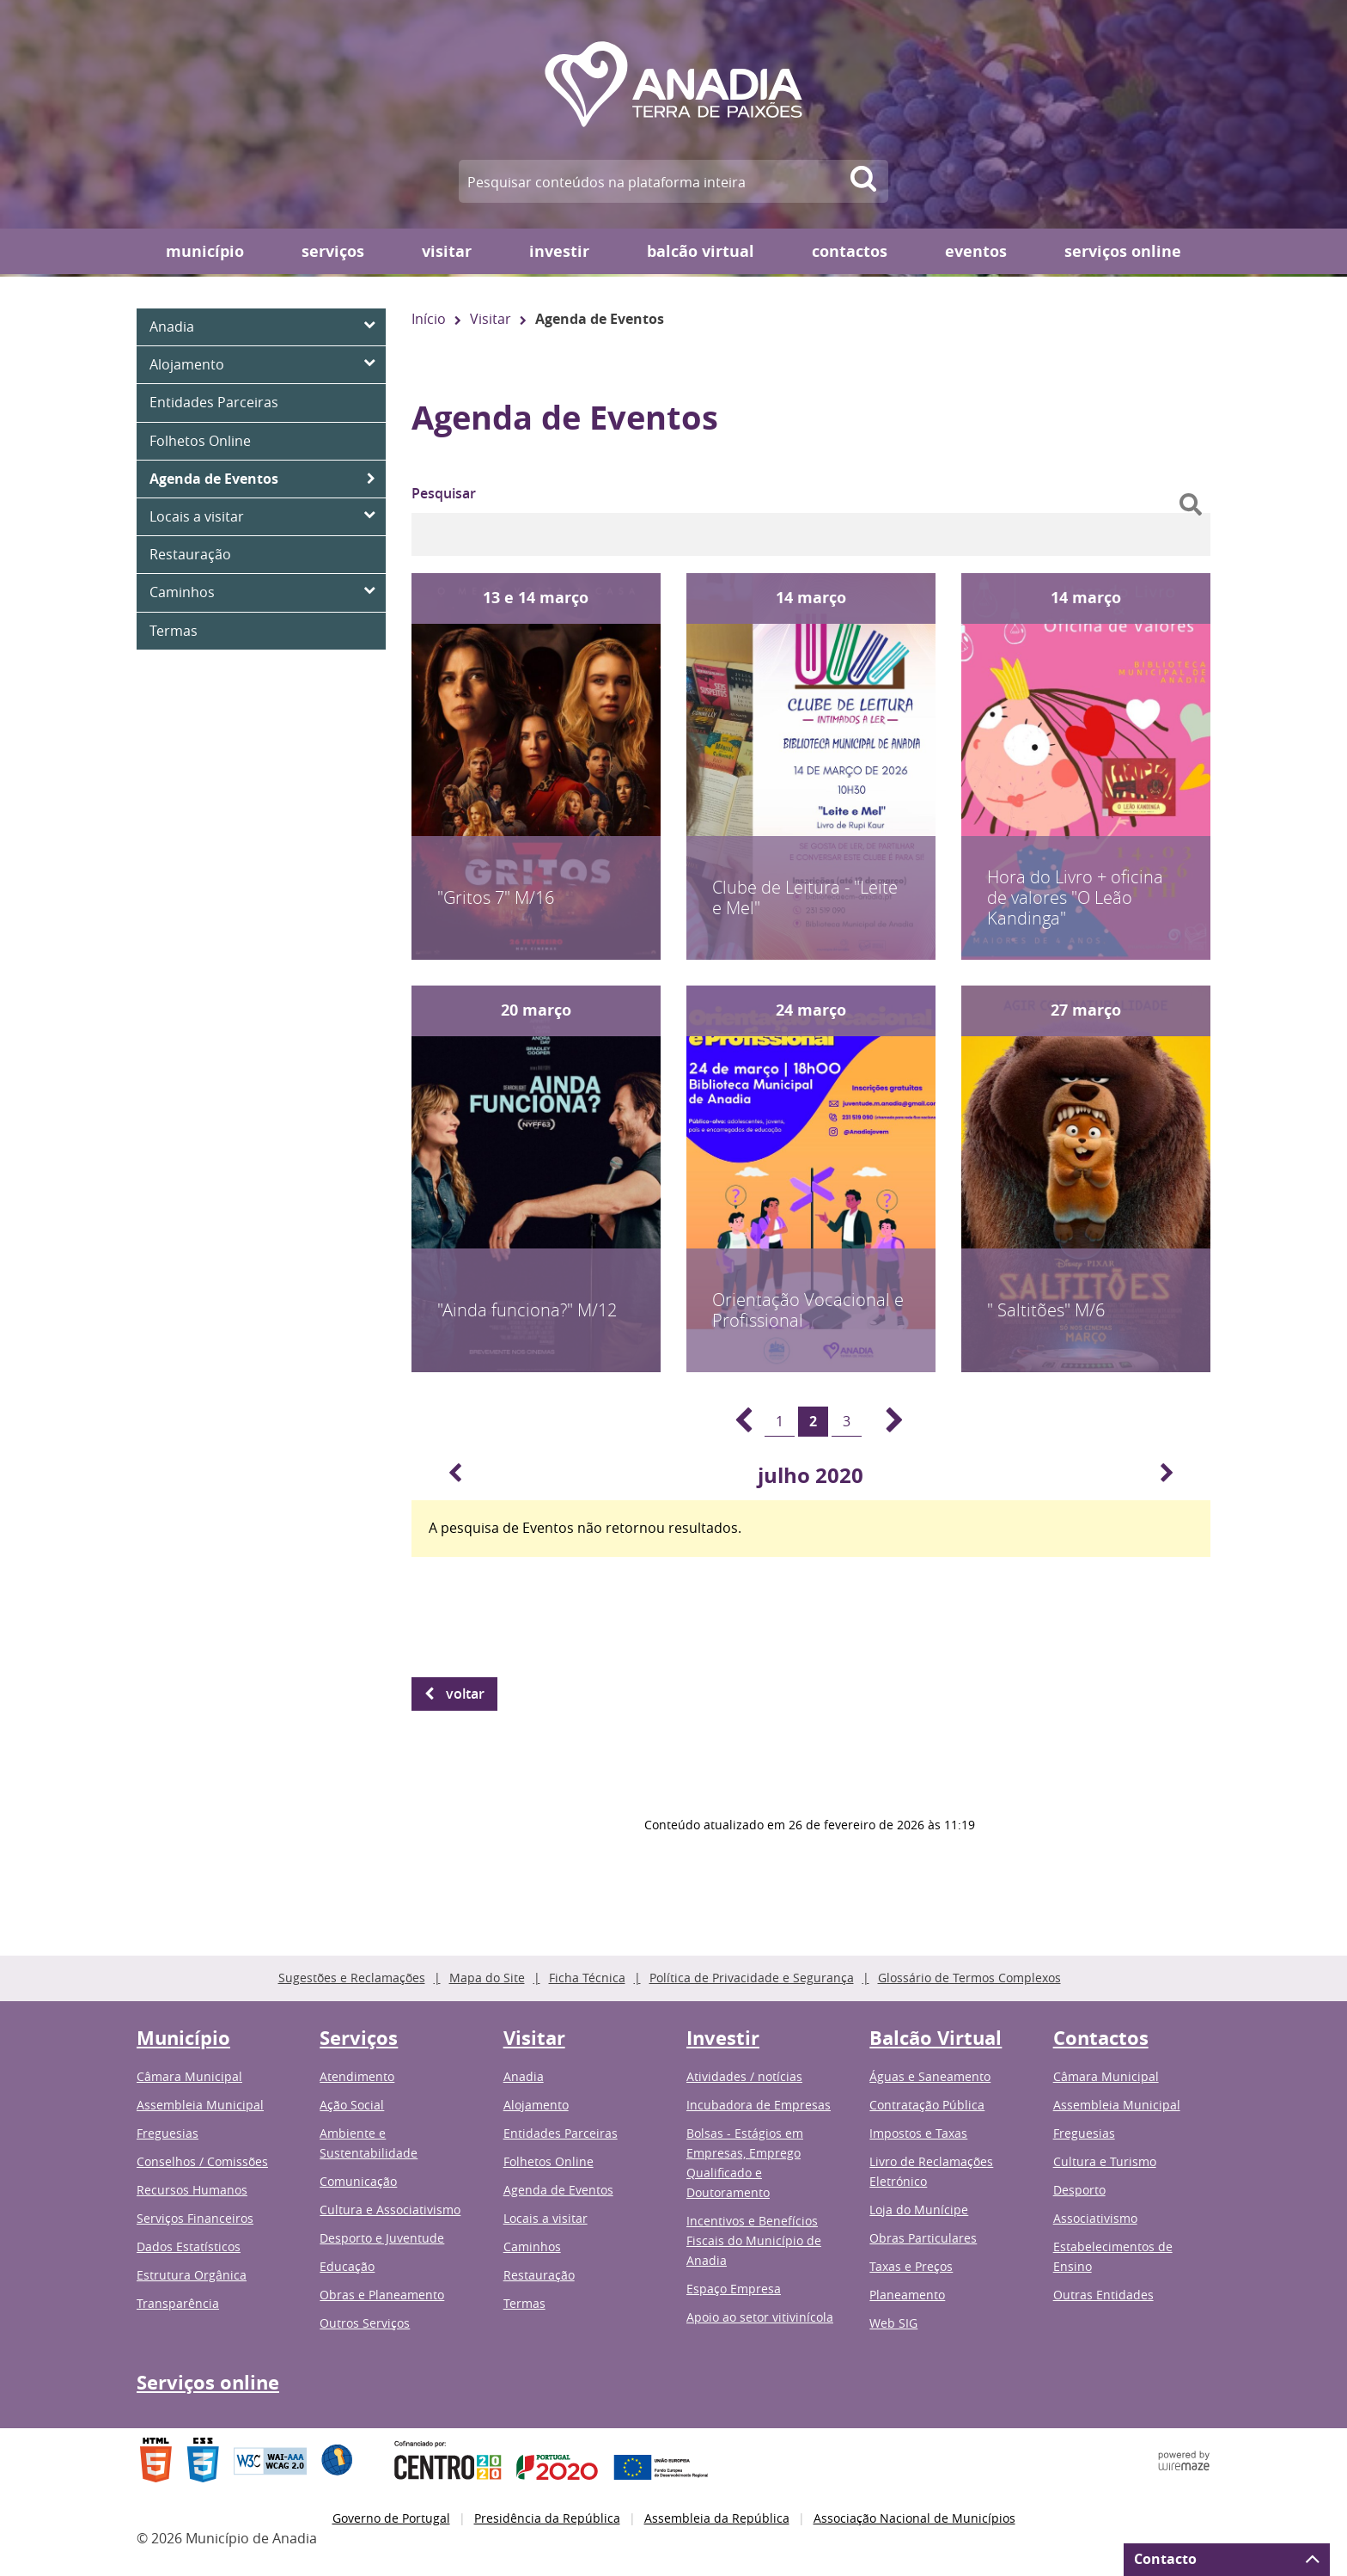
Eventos (976, 251)
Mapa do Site (487, 1977)
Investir (559, 251)
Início (428, 318)
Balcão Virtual (700, 251)
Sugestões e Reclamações (351, 1977)
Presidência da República (547, 2518)
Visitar (447, 251)
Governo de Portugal (391, 2518)
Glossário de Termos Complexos (969, 1977)
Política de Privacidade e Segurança (751, 1977)
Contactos (849, 251)
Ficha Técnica (587, 1977)
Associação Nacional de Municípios (914, 2518)
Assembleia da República (716, 2518)
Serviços (333, 251)
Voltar (465, 1693)
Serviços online (1122, 251)
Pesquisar (443, 493)
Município (205, 251)
